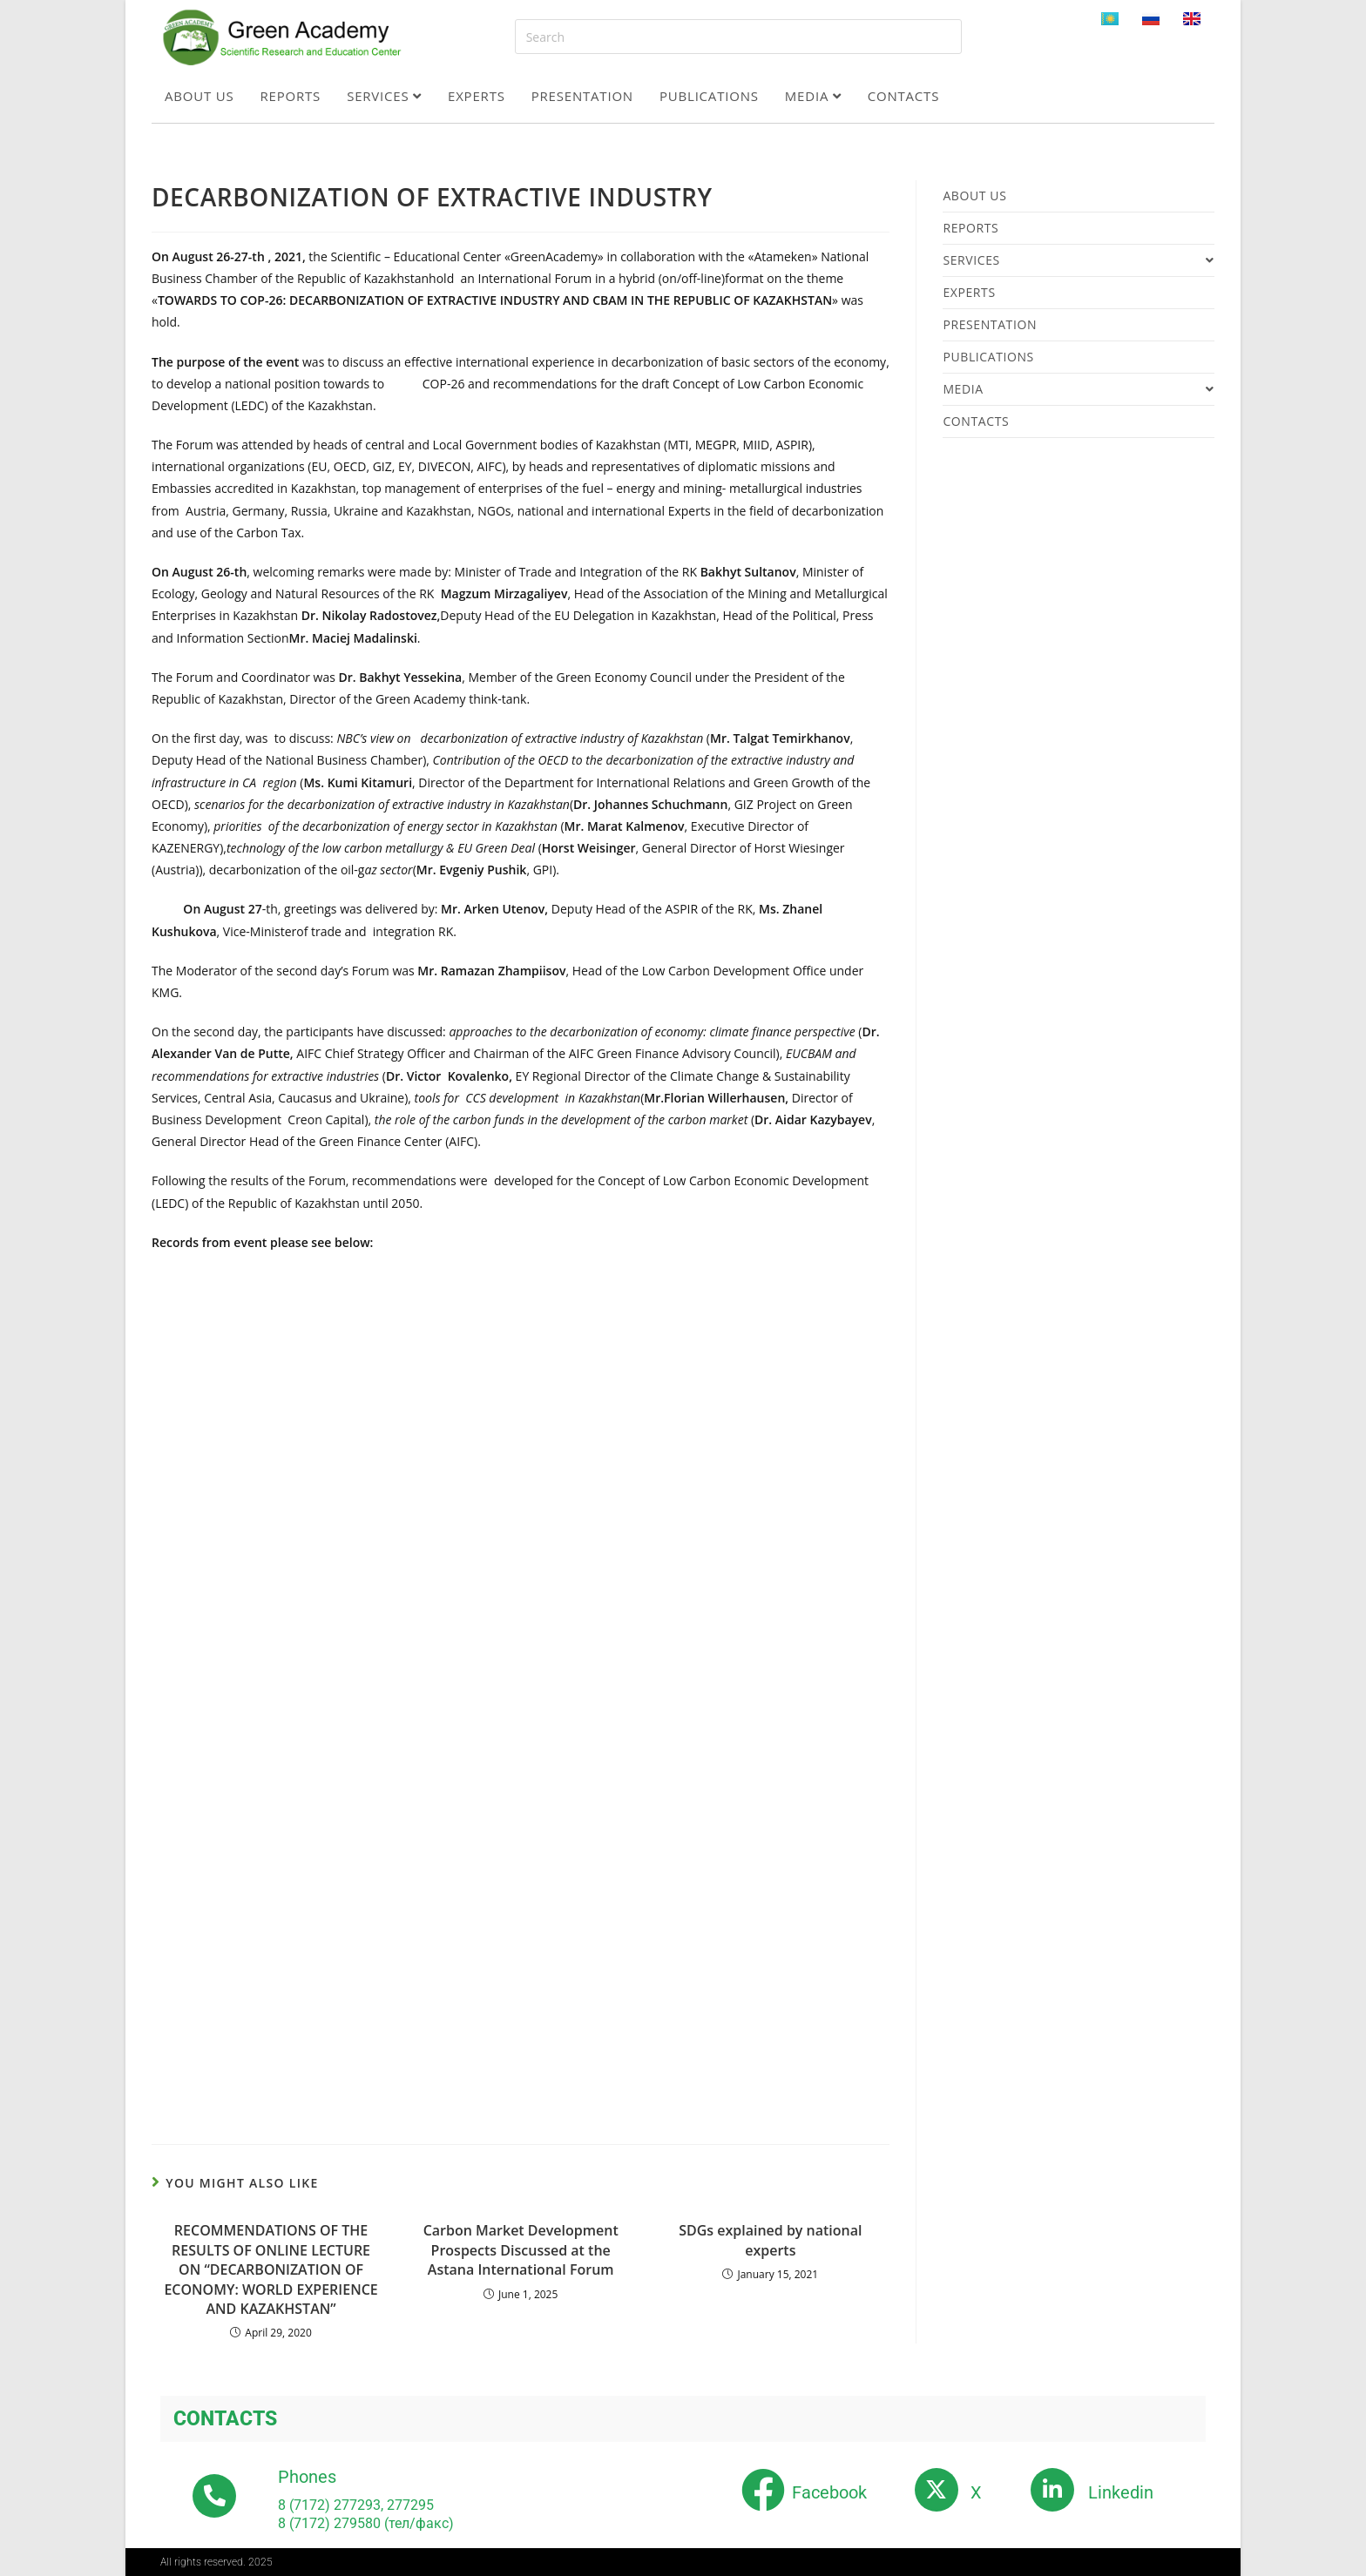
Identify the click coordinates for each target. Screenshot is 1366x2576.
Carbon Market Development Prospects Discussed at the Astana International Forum (521, 2250)
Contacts (904, 96)
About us (199, 96)
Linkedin (1120, 2492)
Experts (476, 96)
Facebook (829, 2492)
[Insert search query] (738, 36)
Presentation (582, 96)
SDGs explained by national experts (770, 2240)
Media (813, 96)
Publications (709, 96)
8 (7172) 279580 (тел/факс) (366, 2523)
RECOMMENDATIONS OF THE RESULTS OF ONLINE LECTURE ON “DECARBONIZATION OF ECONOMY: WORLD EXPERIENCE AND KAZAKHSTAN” (270, 2269)
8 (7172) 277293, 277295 (356, 2505)
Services (384, 96)
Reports (290, 96)
